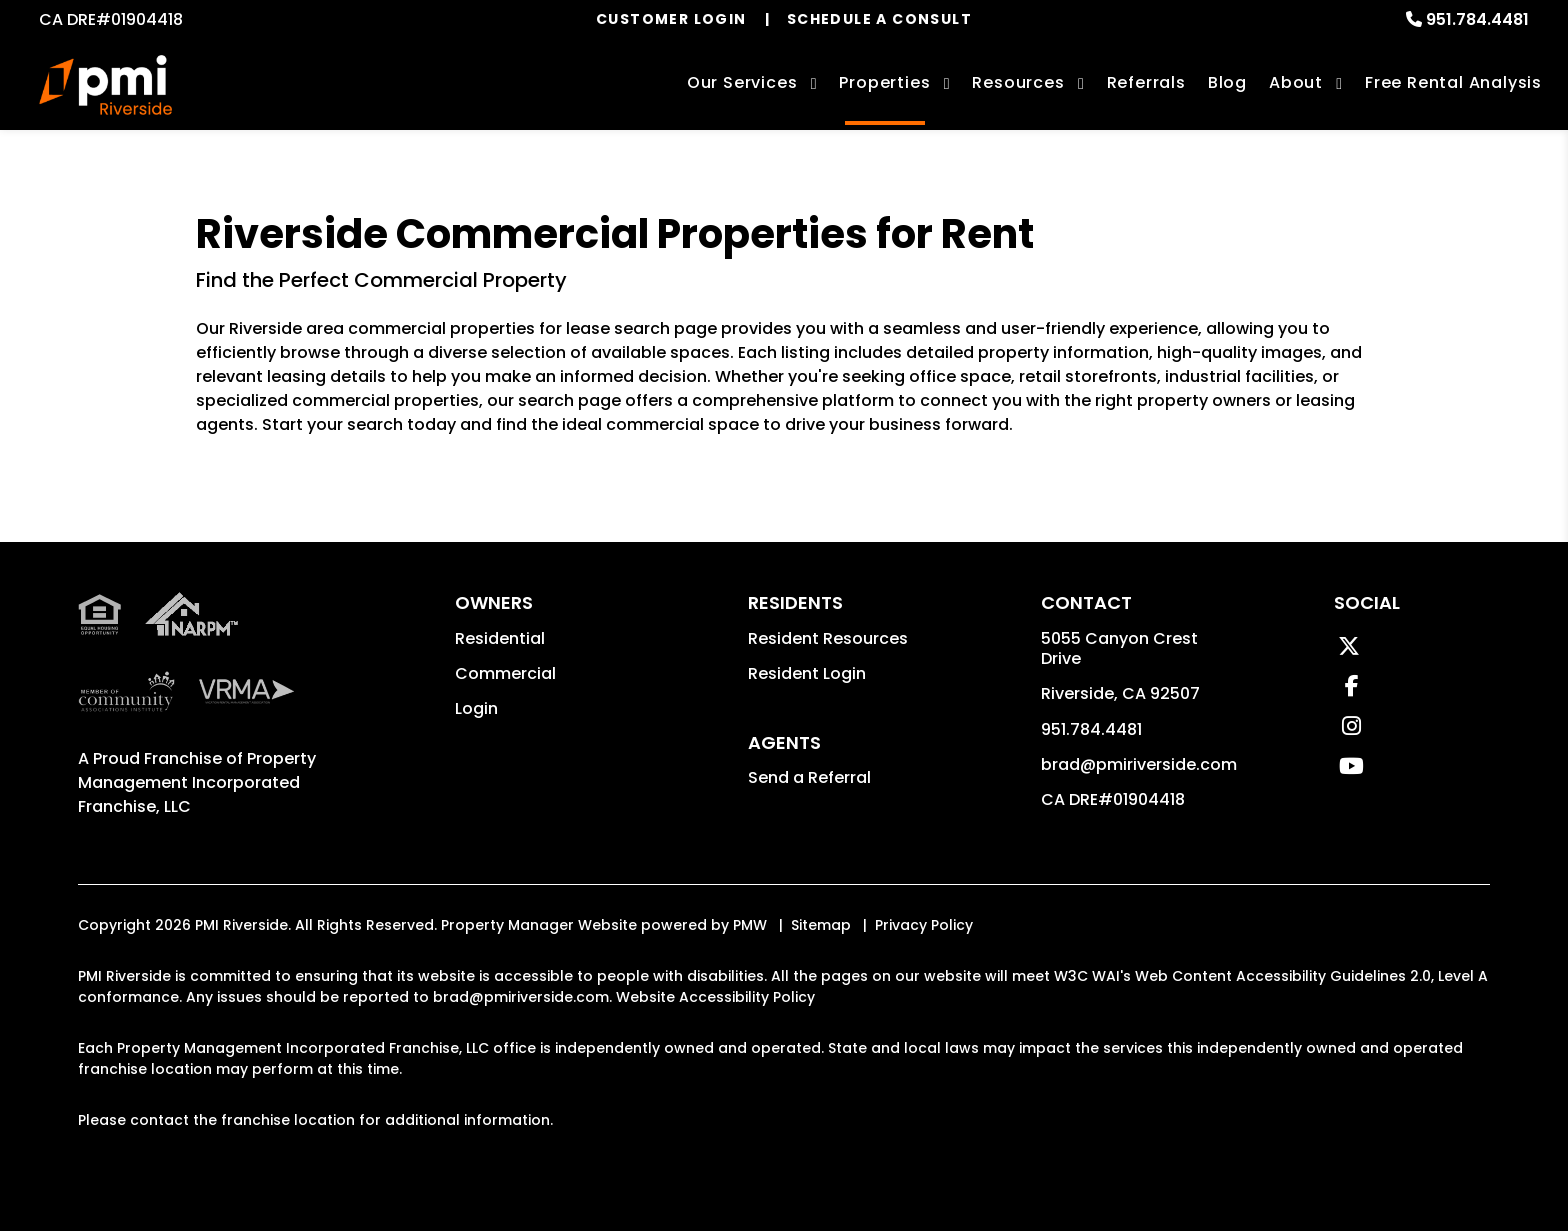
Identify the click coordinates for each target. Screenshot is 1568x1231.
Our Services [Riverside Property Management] (742, 82)
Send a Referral (809, 777)
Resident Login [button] (807, 673)
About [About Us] (1296, 82)
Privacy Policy (924, 925)
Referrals (1146, 82)
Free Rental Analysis (1453, 82)
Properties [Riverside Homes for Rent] (884, 82)
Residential (500, 638)
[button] (1349, 646)
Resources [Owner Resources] (1018, 82)
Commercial (505, 673)
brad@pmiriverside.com (1139, 764)
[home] (105, 85)
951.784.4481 (1477, 19)
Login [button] (476, 708)
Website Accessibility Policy (715, 997)
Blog (1227, 82)
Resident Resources (828, 638)
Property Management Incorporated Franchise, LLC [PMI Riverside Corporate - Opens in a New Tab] (197, 782)
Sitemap (821, 925)
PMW (750, 925)
